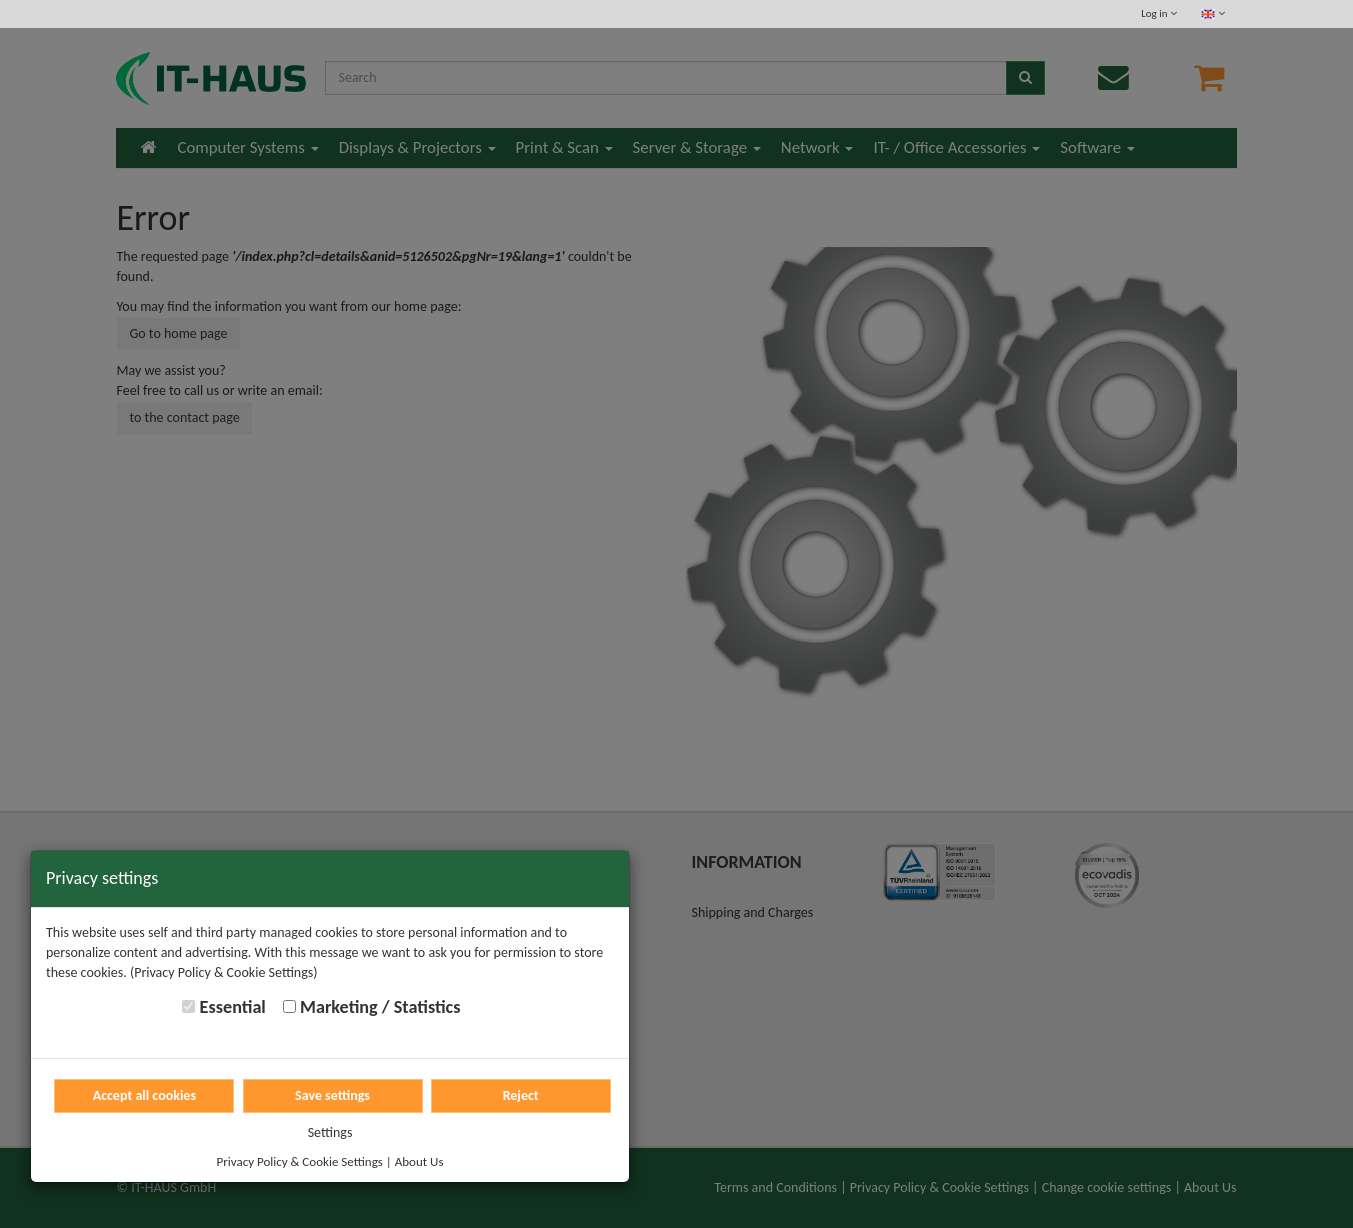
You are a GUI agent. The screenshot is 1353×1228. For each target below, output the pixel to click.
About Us (419, 1161)
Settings (330, 1132)
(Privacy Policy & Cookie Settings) (224, 972)
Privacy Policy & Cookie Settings (300, 1161)
